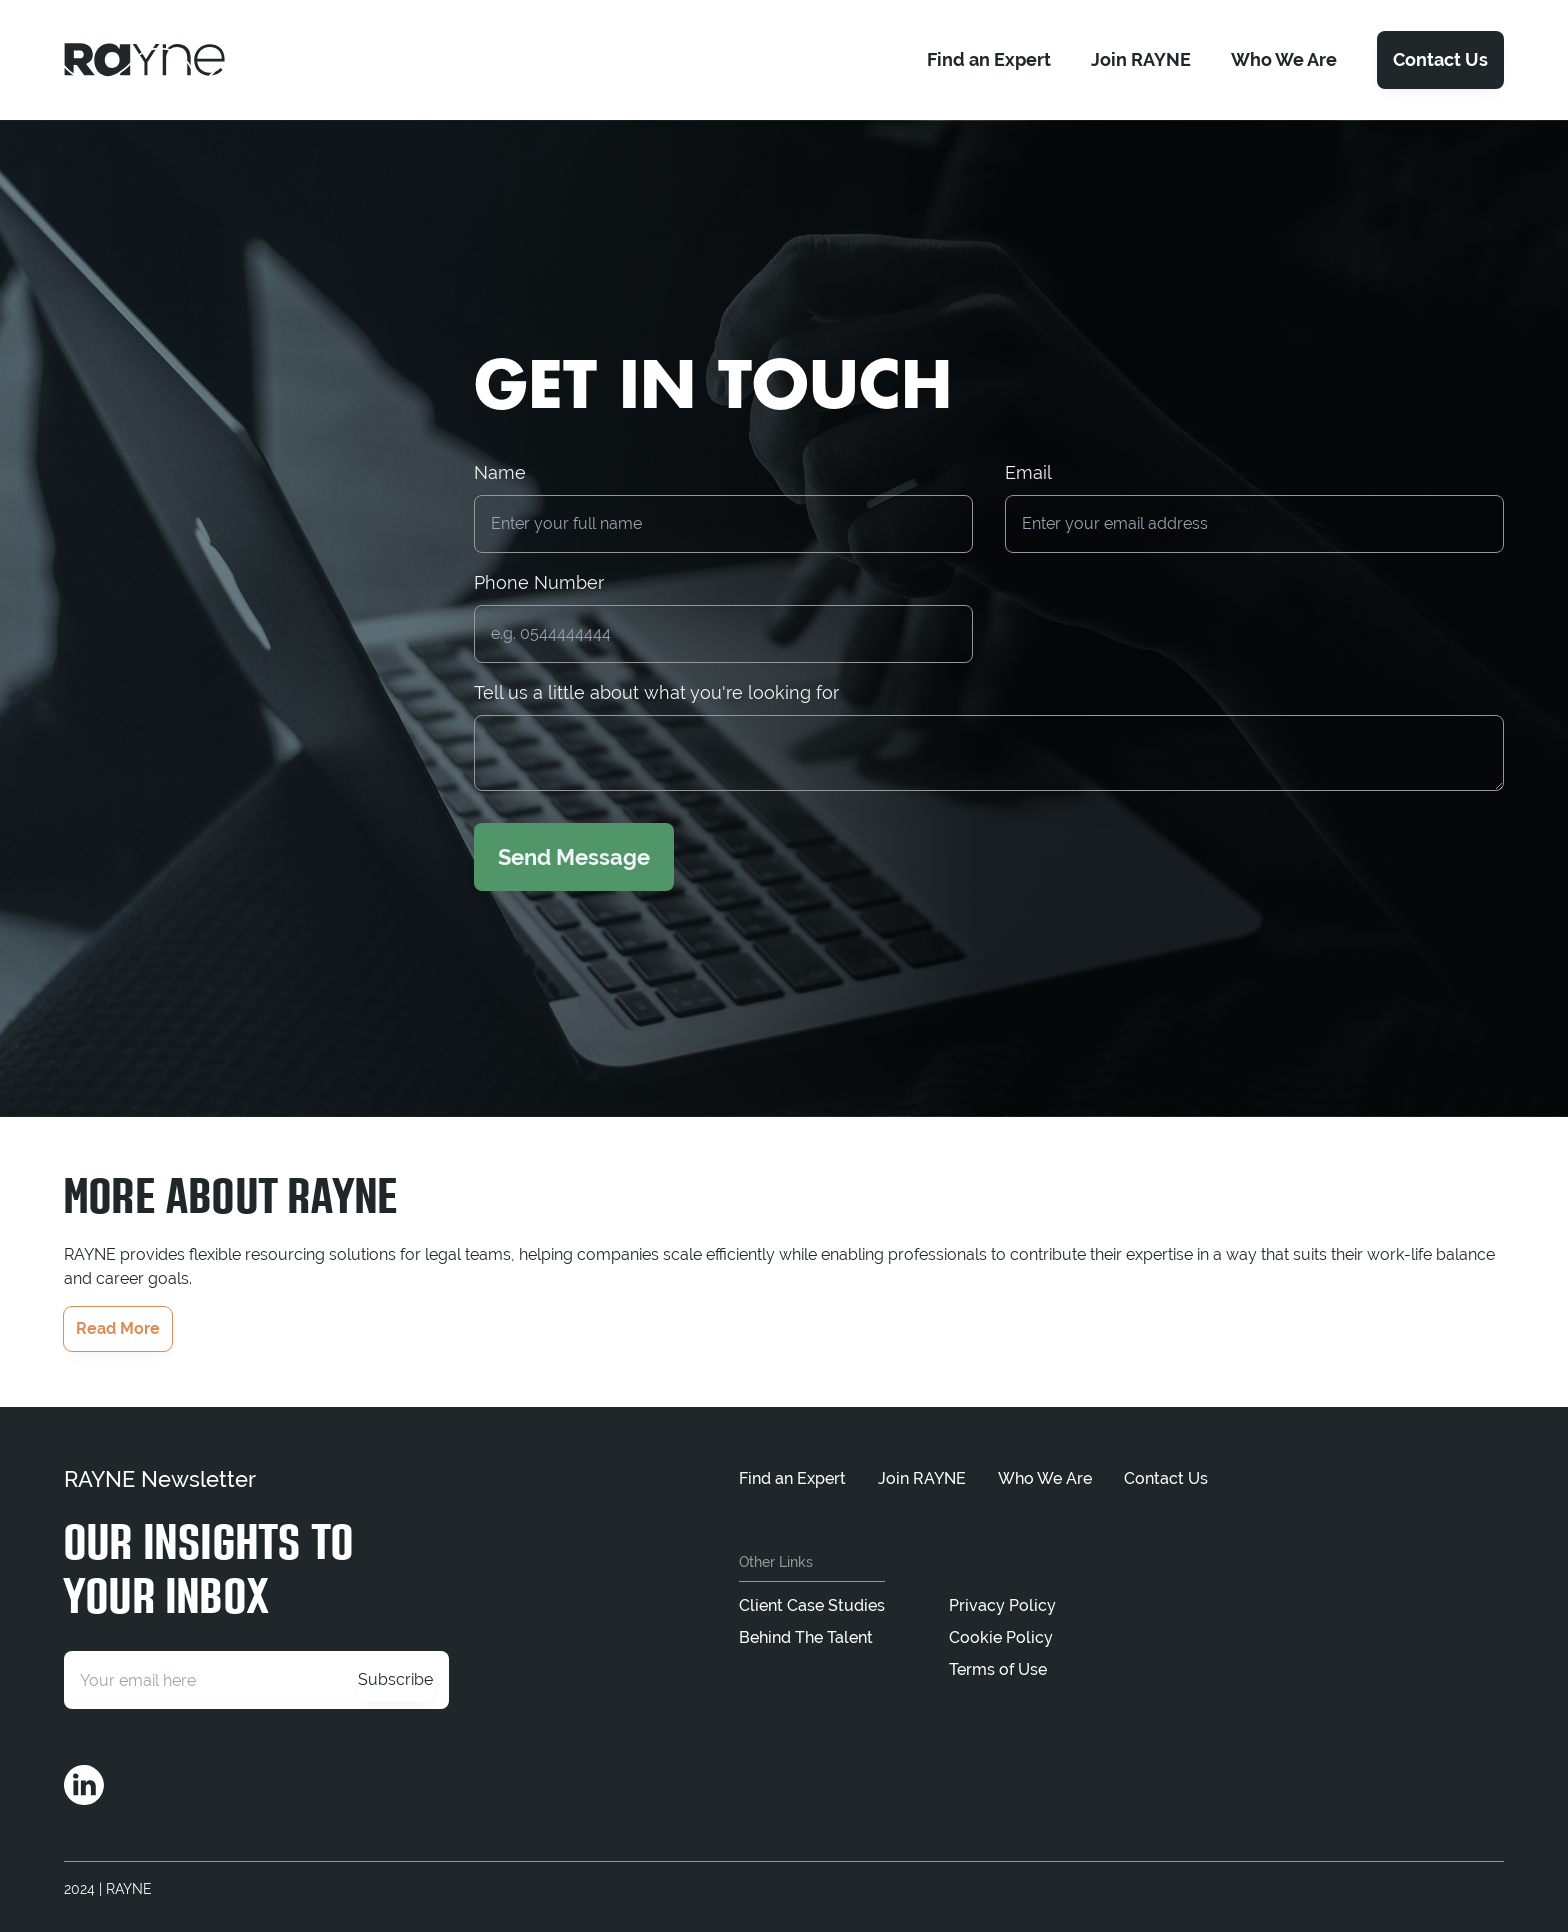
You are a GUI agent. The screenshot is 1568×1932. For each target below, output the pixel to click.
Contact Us (1440, 59)
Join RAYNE (922, 1478)
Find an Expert (792, 1478)
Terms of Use (998, 1669)
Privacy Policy (1002, 1605)
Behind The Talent (806, 1637)
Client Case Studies (812, 1605)
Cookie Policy (1001, 1637)
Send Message (574, 857)
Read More (118, 1328)
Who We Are (1045, 1478)
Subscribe (395, 1679)
